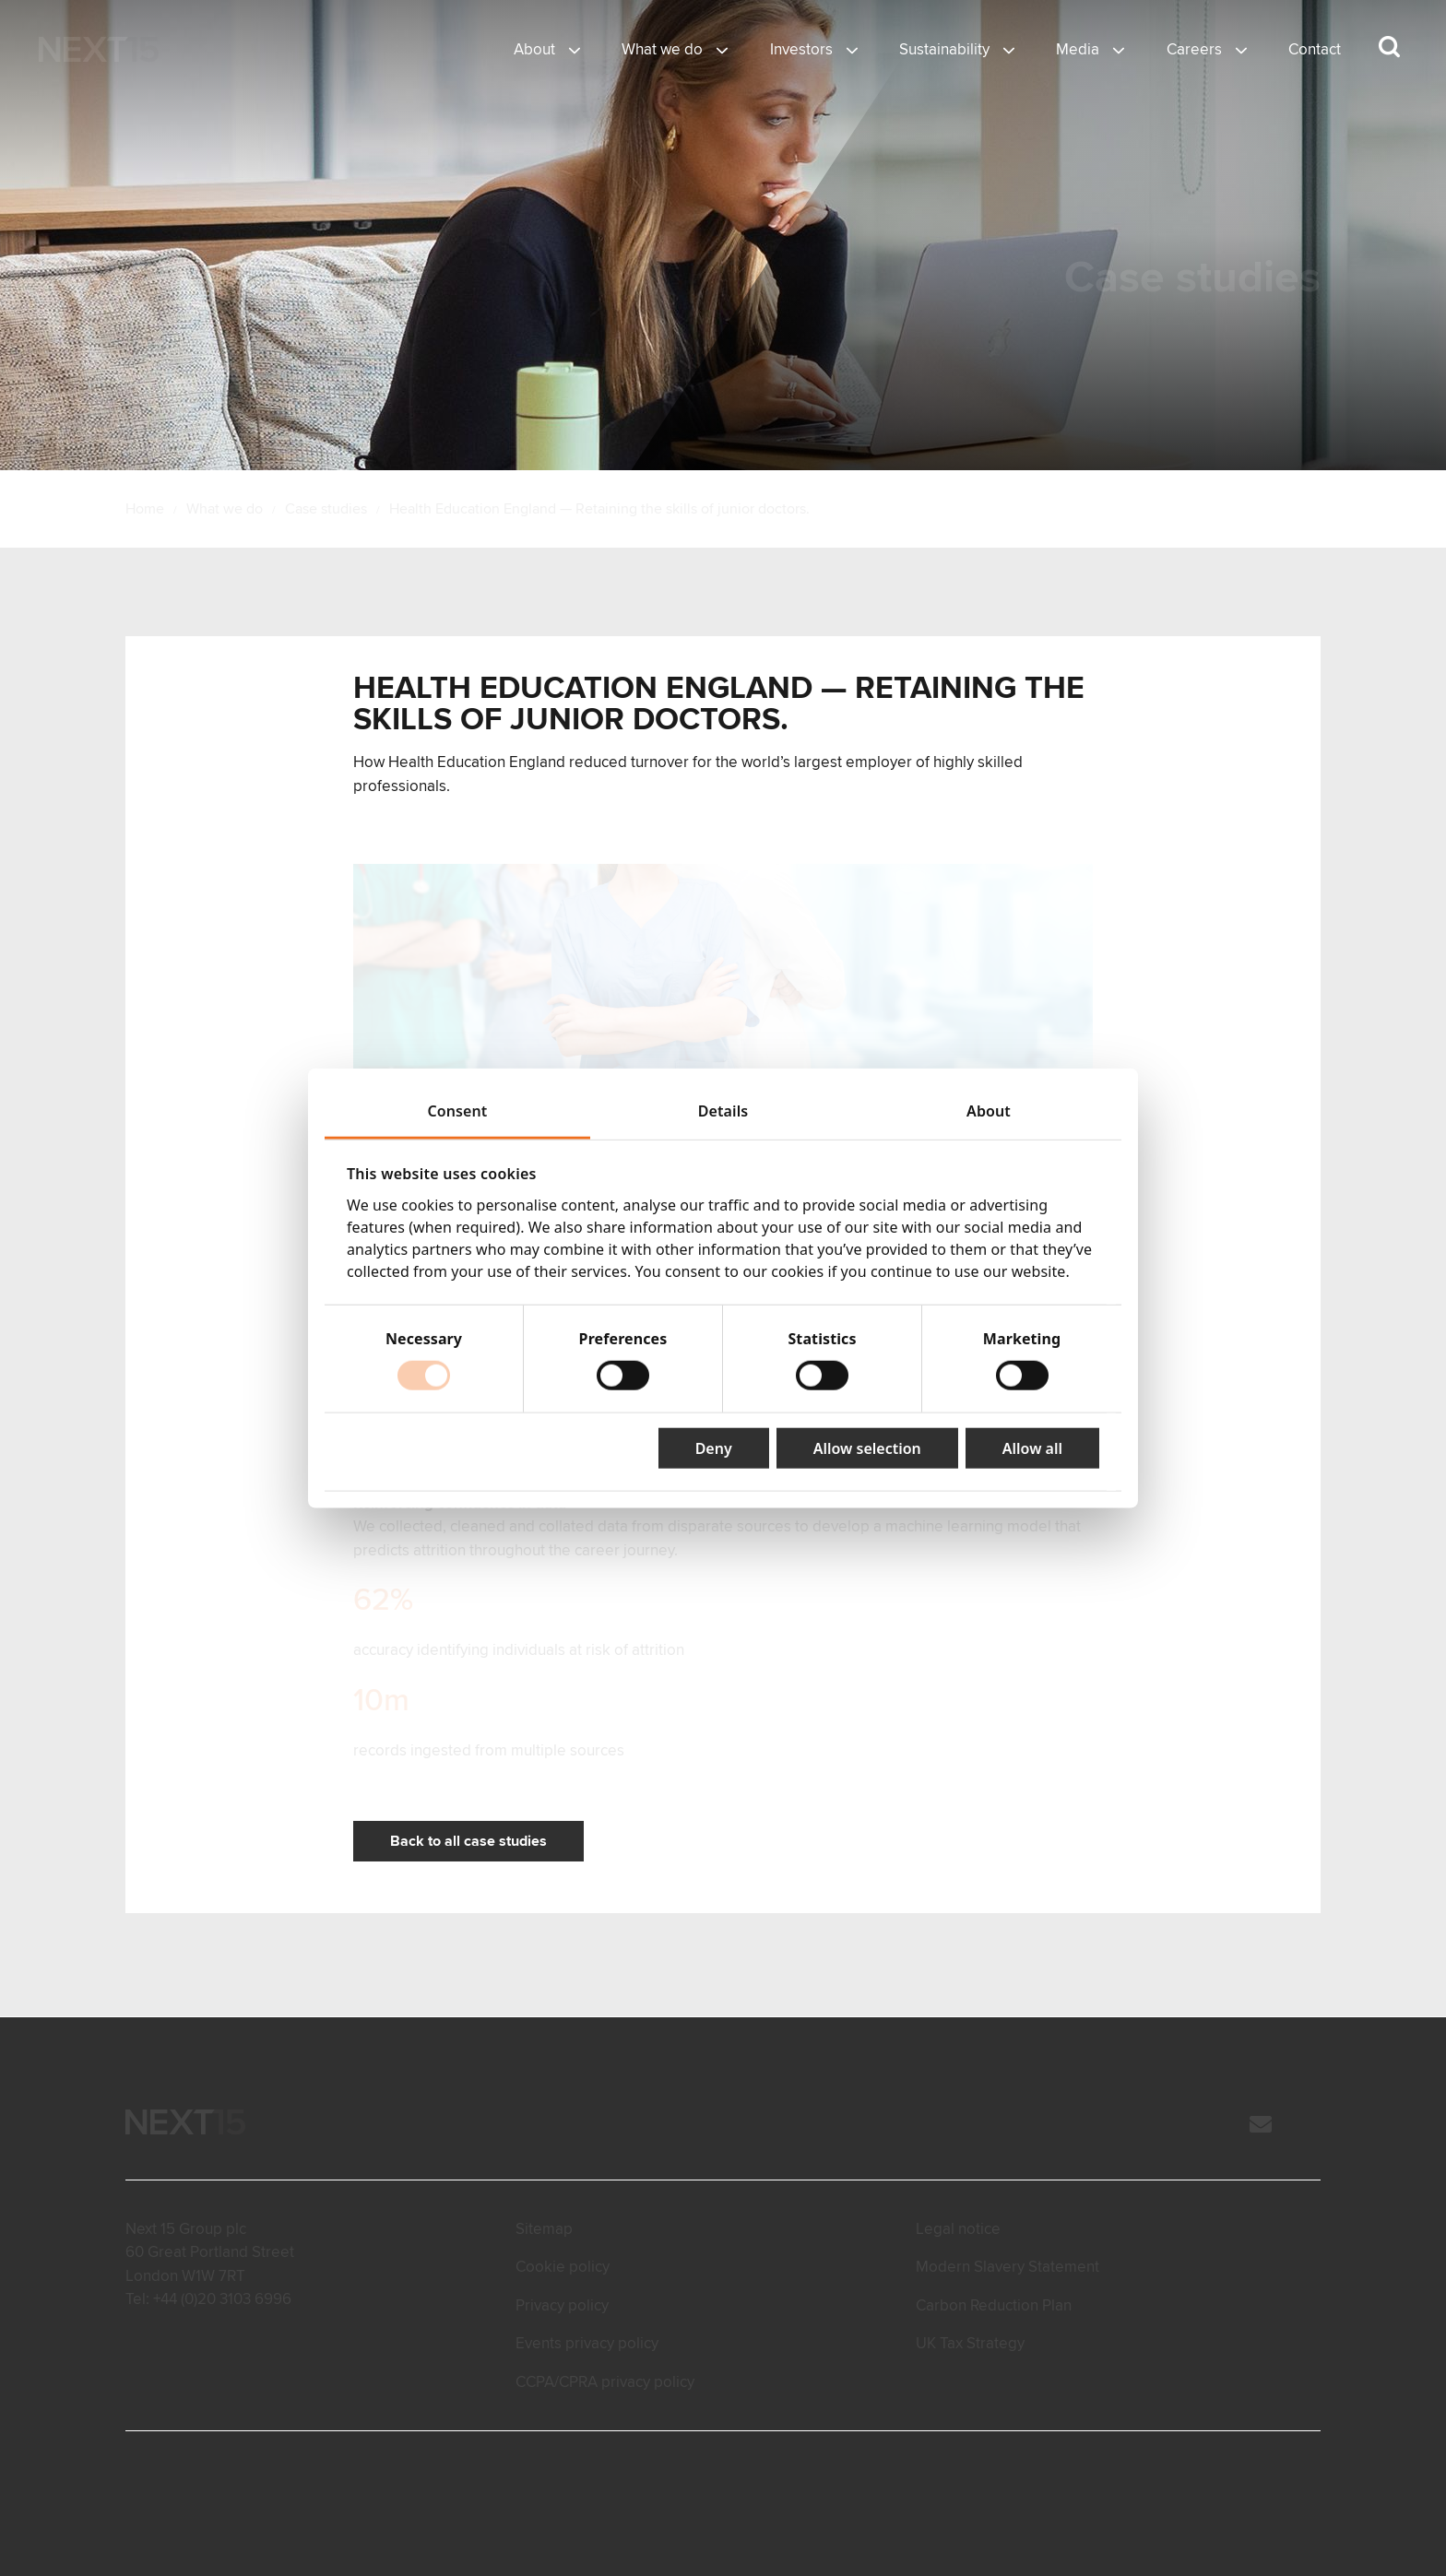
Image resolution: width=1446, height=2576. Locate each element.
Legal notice (958, 2229)
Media (1077, 49)
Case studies (326, 509)
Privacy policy (562, 2305)
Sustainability (944, 49)
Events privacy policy (587, 2343)
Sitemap (544, 2229)
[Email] (1261, 2125)
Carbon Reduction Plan (994, 2305)
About (534, 49)
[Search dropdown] (1388, 47)
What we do (662, 49)
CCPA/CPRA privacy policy (605, 2382)
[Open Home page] (99, 50)
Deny (713, 1447)
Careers (1194, 49)
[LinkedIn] (1311, 2125)
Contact (1314, 49)
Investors (801, 49)
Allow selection (867, 1447)
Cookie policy (563, 2266)
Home (144, 509)
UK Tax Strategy (970, 2343)
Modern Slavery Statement (1007, 2266)
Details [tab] (723, 1111)
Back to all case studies (468, 1841)
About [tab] (988, 1111)
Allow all (1032, 1447)
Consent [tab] (458, 1111)
